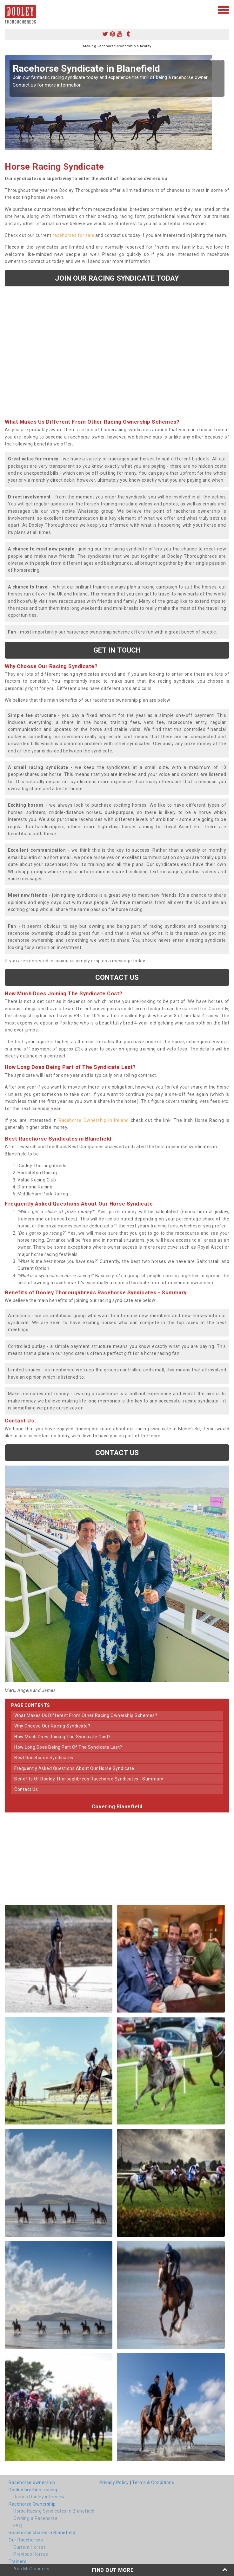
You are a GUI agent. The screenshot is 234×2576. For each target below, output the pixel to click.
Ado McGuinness (31, 2568)
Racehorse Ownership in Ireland (93, 1120)
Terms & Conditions (153, 2482)
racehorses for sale (73, 235)
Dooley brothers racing (33, 2489)
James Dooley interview (39, 2496)
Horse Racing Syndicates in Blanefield (54, 2511)
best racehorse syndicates (43, 1757)
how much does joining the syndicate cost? (62, 1736)
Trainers (17, 2561)
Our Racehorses (26, 2539)
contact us (26, 1789)
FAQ (17, 2525)
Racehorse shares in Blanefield (42, 2532)
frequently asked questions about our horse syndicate (74, 1768)
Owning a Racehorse (35, 2518)
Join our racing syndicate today (117, 278)
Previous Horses (30, 2554)
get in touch (117, 650)
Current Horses (29, 2547)
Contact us (117, 977)
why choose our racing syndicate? (52, 1725)
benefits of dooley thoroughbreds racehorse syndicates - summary (89, 1778)
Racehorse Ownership (32, 2504)
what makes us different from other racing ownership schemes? (85, 1715)
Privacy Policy (114, 2482)
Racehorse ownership (32, 2482)
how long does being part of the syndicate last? (68, 1747)
